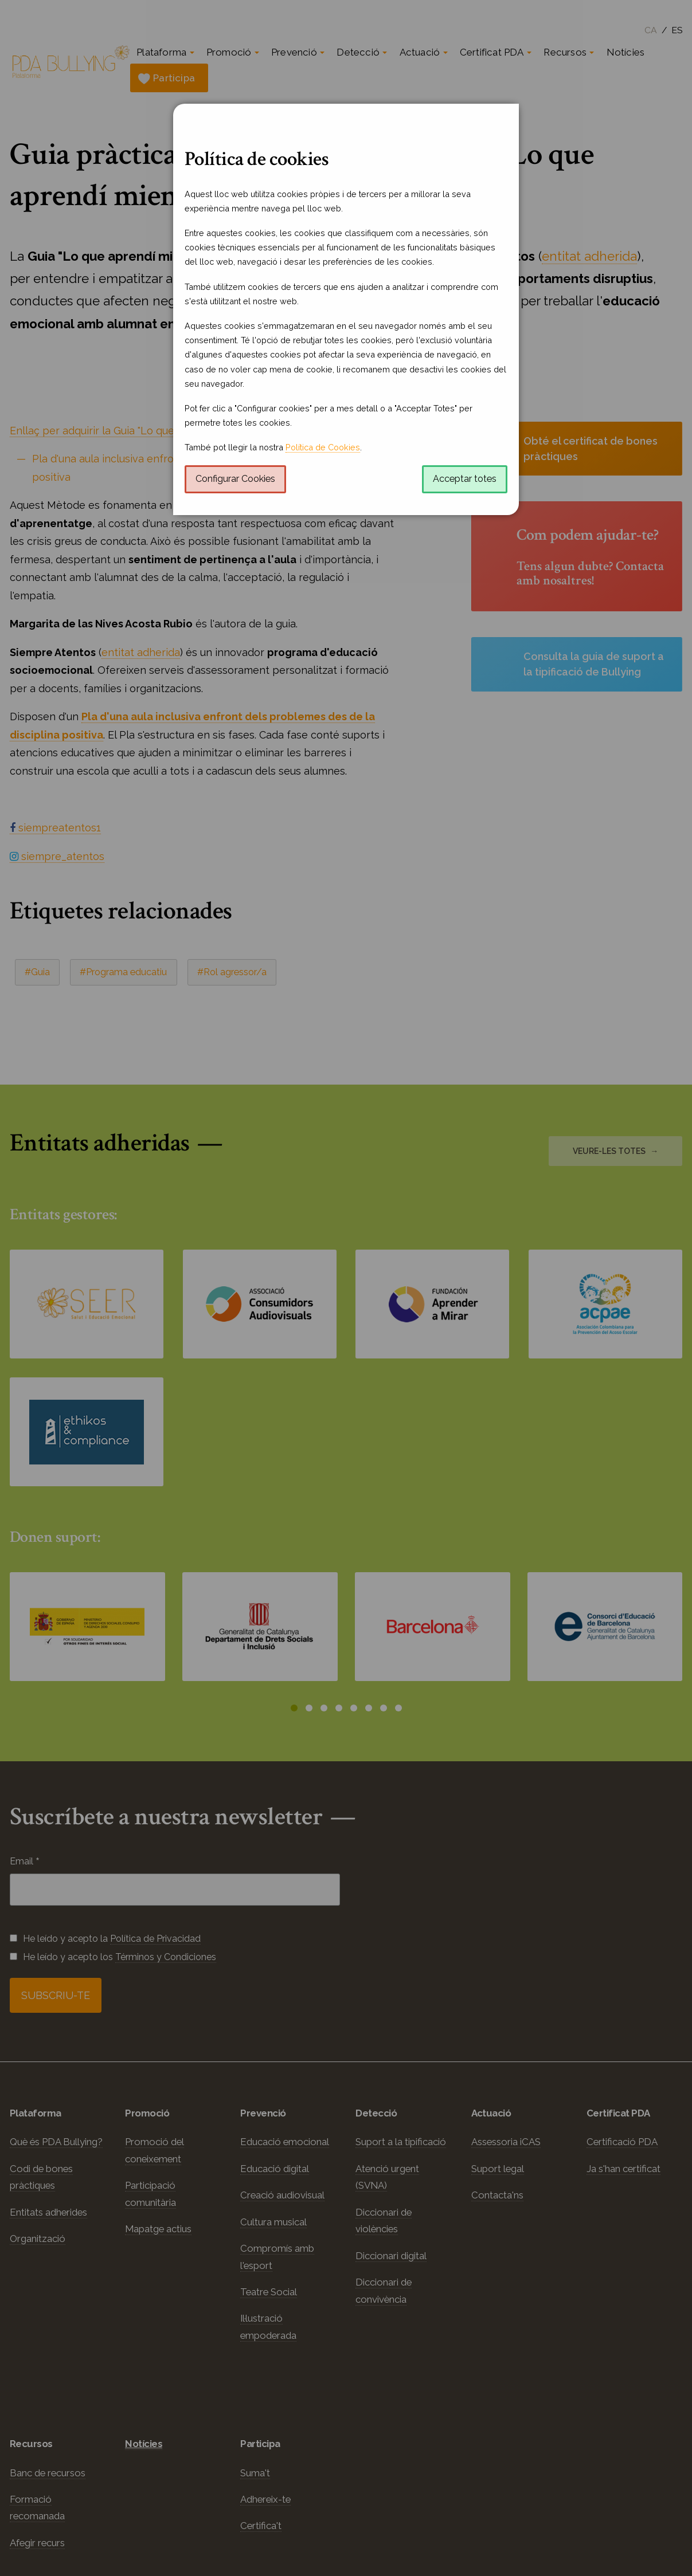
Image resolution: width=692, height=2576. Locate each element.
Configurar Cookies (235, 478)
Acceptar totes (464, 478)
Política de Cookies (323, 447)
